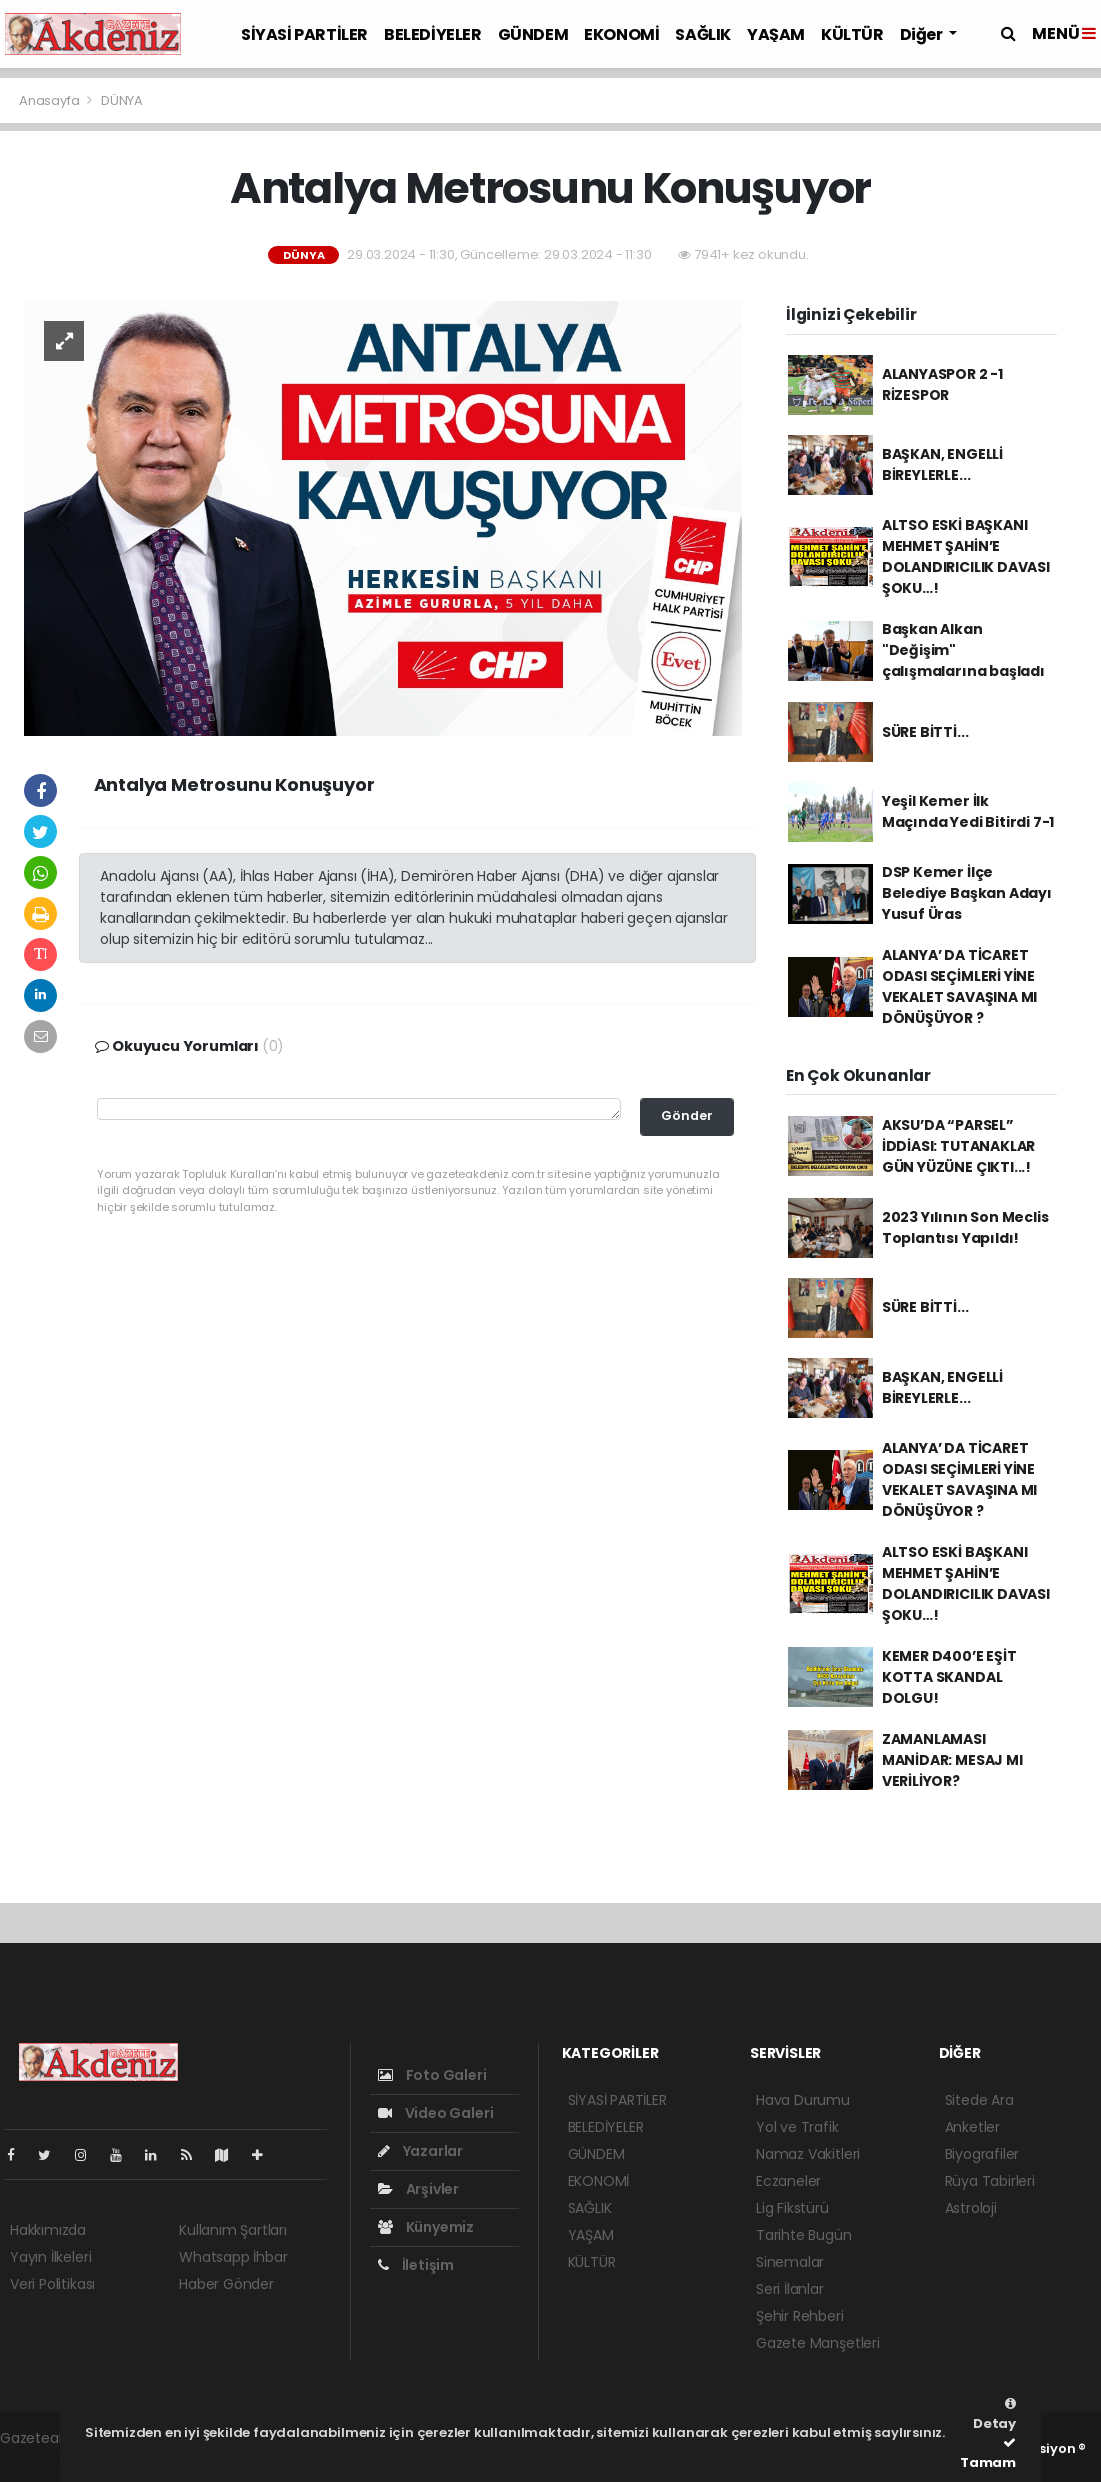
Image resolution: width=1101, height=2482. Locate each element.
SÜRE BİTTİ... (925, 732)
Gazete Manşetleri (818, 2343)
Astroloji (971, 2208)
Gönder (687, 1115)
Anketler (972, 2127)
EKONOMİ (621, 34)
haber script (41, 2459)
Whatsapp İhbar (233, 2257)
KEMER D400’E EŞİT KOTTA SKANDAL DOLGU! (949, 1677)
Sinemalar (790, 2262)
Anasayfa (50, 100)
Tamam (988, 2454)
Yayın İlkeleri (50, 2257)
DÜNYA (122, 100)
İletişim (416, 2265)
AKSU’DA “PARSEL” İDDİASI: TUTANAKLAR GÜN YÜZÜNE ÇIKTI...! (958, 1146)
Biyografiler (982, 2154)
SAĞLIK (703, 34)
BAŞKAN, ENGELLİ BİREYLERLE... (942, 464)
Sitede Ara (979, 2100)
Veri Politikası (52, 2284)
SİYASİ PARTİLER (304, 34)
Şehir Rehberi (800, 2316)
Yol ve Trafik (797, 2127)
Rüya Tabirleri (990, 2181)
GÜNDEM (533, 34)
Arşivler (418, 2189)
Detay (994, 2415)
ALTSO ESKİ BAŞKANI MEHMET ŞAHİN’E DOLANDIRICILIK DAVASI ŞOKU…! (966, 556)
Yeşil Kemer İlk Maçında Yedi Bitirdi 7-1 (968, 811)
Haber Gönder (226, 2284)
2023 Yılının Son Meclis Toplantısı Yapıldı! (965, 1227)
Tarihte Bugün (804, 2235)
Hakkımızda (48, 2230)
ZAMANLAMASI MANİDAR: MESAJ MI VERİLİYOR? (952, 1760)
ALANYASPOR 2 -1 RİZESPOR (942, 384)
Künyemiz (426, 2227)
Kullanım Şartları (233, 2230)
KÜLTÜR (852, 34)
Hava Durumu (803, 2100)
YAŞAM (776, 34)
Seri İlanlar (790, 2289)
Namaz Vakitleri (808, 2154)
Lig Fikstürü (792, 2208)
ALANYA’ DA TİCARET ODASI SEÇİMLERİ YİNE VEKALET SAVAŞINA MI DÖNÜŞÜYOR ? (959, 986)
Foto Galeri (432, 2075)
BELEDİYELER (433, 34)
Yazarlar (420, 2151)
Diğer (923, 34)
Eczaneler (788, 2181)
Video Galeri (435, 2113)
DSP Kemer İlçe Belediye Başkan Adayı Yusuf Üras (967, 893)
